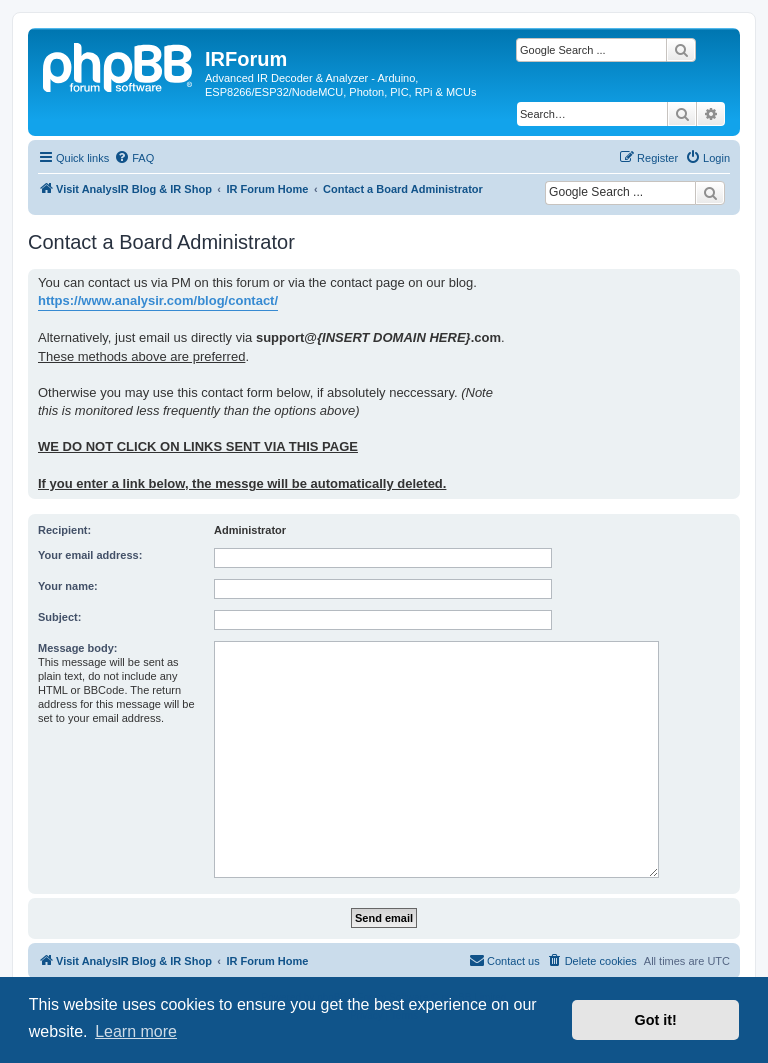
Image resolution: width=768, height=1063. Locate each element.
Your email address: (90, 555)
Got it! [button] (656, 1020)
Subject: (59, 617)
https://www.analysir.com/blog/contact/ (158, 300)
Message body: (77, 648)
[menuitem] (134, 158)
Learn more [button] (136, 1031)
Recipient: (64, 530)
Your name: (68, 586)
